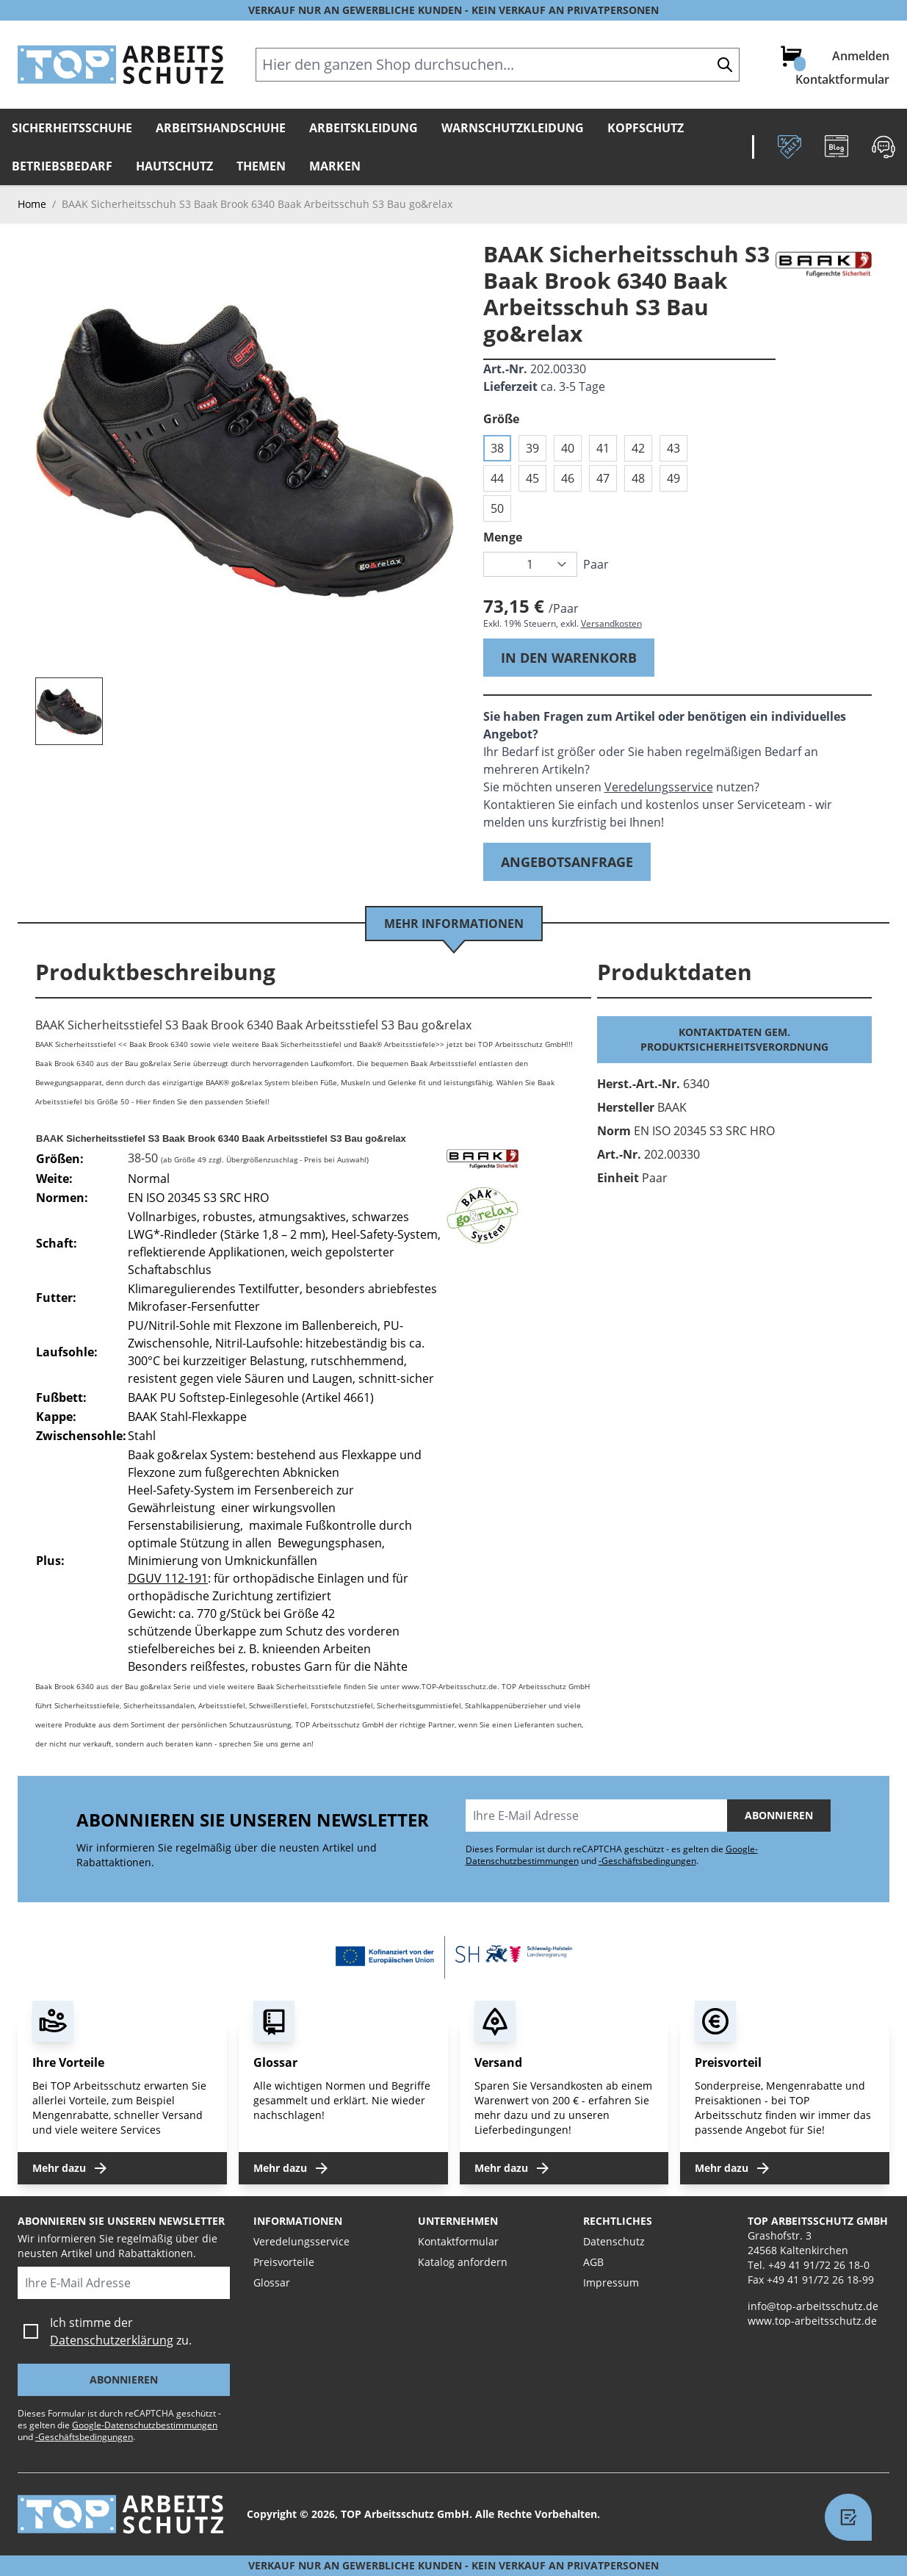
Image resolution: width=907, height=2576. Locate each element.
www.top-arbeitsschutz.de (812, 2321)
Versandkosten (611, 623)
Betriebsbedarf (62, 166)
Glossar (271, 2282)
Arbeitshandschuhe (221, 128)
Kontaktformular (842, 79)
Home (32, 204)
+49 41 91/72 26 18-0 (819, 2265)
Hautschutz (174, 166)
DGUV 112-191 (168, 1578)
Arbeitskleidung (363, 128)
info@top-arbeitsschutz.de (813, 2306)
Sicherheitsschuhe (72, 128)
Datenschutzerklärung (111, 2340)
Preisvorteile (283, 2262)
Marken (335, 166)
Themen (261, 166)
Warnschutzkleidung (512, 128)
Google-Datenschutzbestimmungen (144, 2425)
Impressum (611, 2282)
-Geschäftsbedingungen (647, 1860)
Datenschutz (614, 2241)
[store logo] (120, 65)
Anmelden (860, 56)
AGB (593, 2262)
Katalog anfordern (462, 2262)
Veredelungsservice (658, 787)
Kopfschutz (645, 128)
